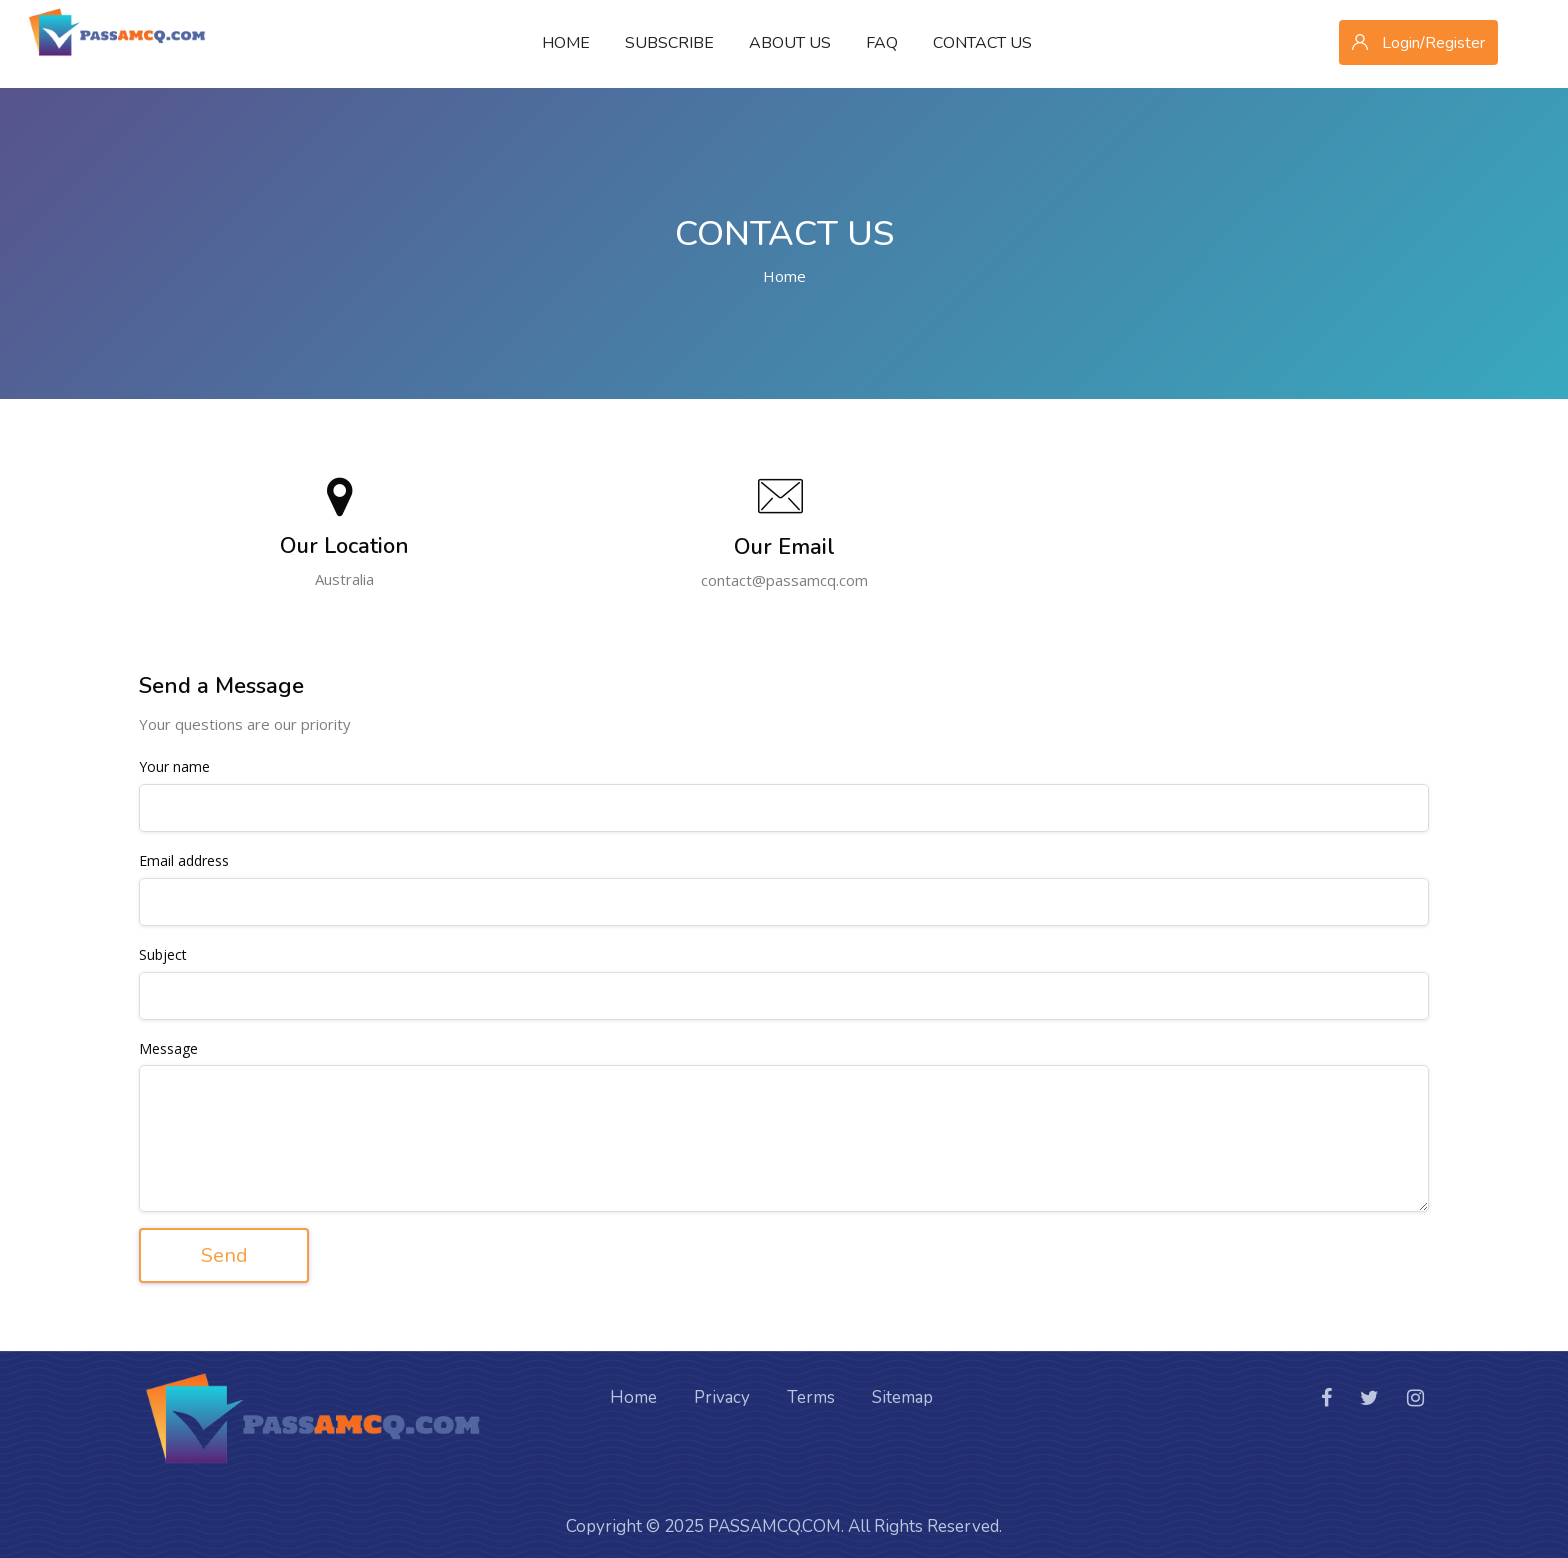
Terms (811, 1389)
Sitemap (902, 1389)
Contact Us (982, 43)
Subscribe (669, 43)
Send (224, 1255)
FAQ (882, 43)
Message (168, 1049)
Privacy (722, 1389)
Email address (184, 861)
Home (566, 43)
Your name (174, 767)
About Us (790, 43)
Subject (163, 955)
